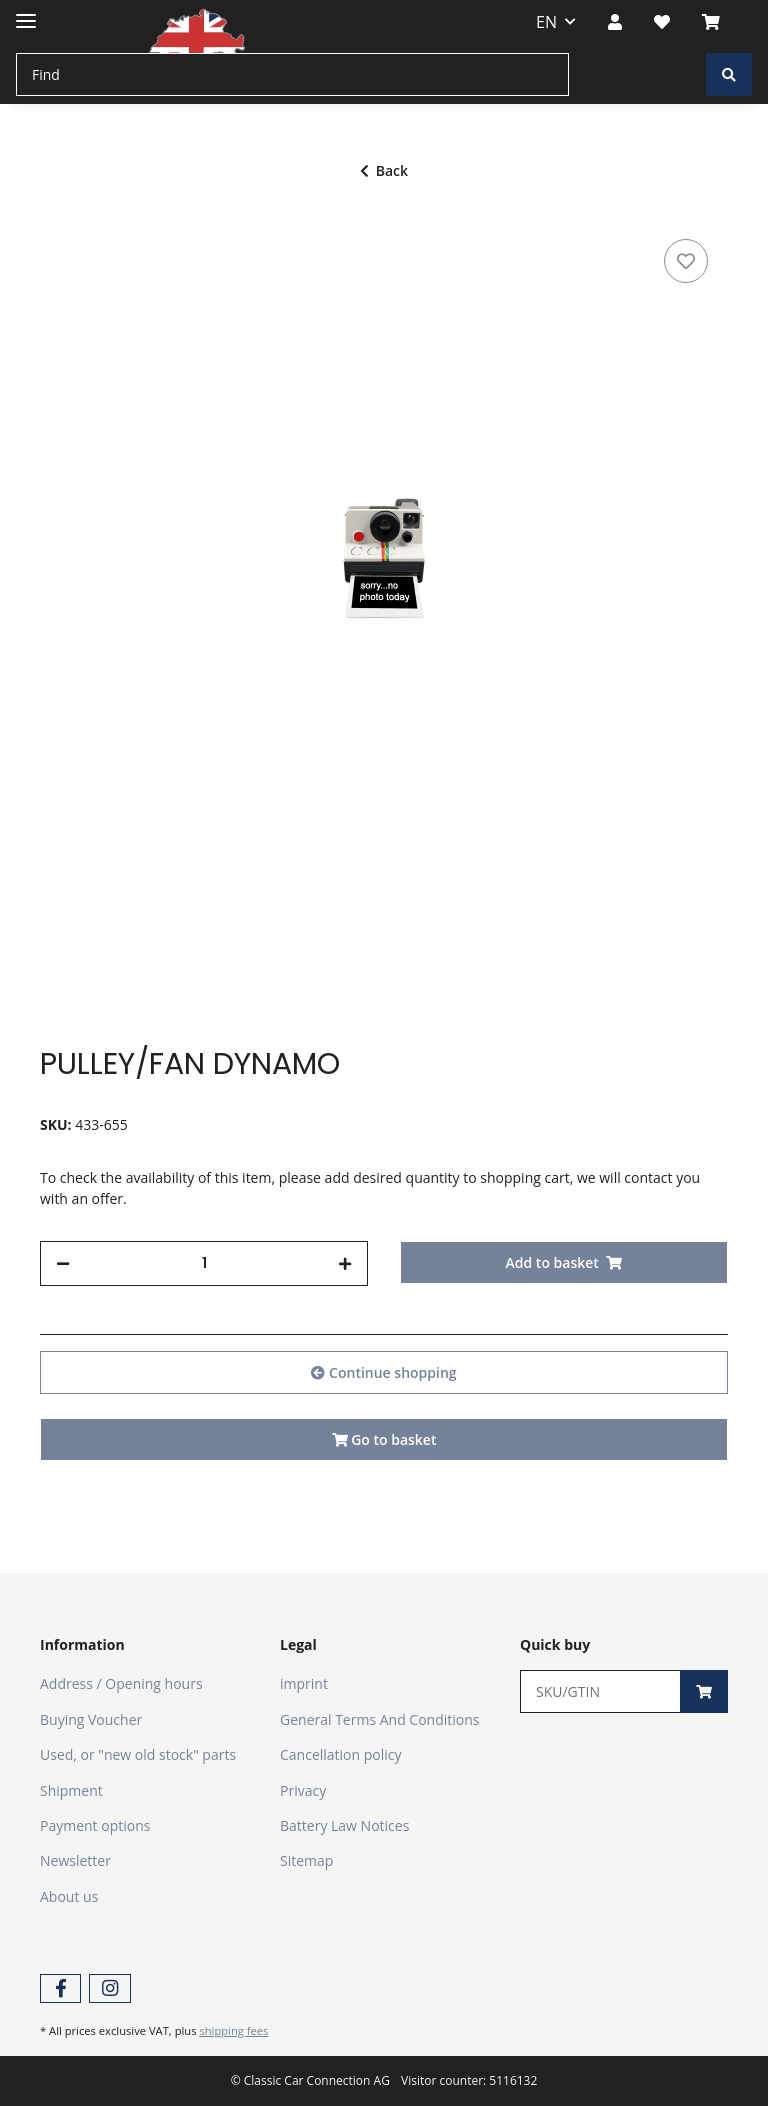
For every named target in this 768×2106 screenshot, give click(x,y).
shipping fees (233, 2030)
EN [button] (546, 22)
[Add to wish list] (686, 261)
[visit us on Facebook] (60, 1988)
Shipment (71, 1790)
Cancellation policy (341, 1754)
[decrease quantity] (63, 1263)
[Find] (292, 74)
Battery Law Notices (344, 1825)
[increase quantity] (345, 1263)
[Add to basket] (564, 1262)
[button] (615, 22)
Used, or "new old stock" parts (138, 1754)
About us (69, 1896)
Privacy (303, 1790)
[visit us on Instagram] (109, 1988)
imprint (304, 1683)
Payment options (95, 1825)
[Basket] (719, 22)
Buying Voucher (91, 1719)
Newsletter (75, 1860)
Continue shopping (383, 1372)
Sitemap (306, 1860)
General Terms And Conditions (380, 1719)
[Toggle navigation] (26, 12)
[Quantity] (204, 1263)
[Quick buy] (600, 1691)
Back (384, 170)
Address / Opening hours (121, 1683)
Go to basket (384, 1439)
